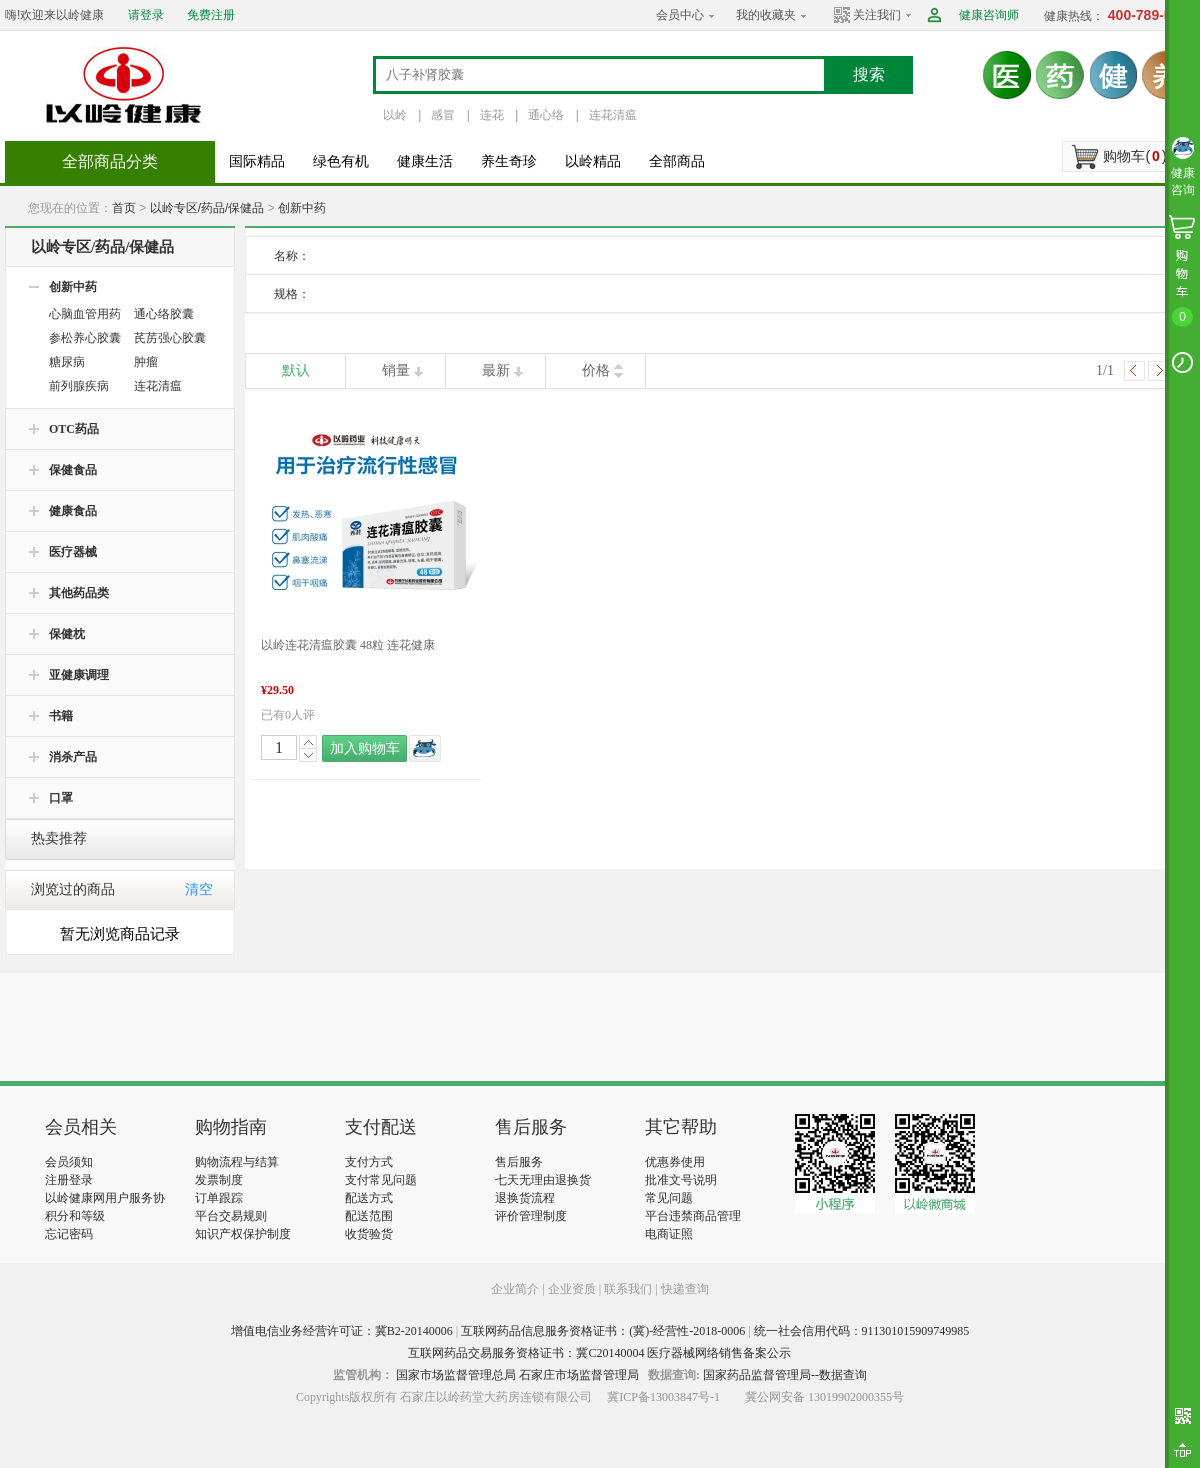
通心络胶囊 (164, 314)
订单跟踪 (219, 1198)
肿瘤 (146, 362)
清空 (199, 889)
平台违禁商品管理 (693, 1216)
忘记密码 (69, 1234)
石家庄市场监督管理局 (579, 1375)
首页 (124, 208)
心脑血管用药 (85, 314)
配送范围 (369, 1216)
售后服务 (519, 1162)
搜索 (869, 74)
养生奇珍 (509, 161)
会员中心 (680, 15)
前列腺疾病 (79, 386)
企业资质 (572, 1289)
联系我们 (628, 1289)
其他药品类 (79, 593)
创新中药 (302, 208)
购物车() (1134, 156)
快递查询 (685, 1289)
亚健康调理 (79, 675)
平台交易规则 (231, 1216)
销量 (396, 370)
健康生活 (425, 161)
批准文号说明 (681, 1180)
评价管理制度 (531, 1216)
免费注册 (211, 15)
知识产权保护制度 (243, 1234)
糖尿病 (67, 362)
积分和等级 (75, 1216)
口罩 (61, 798)
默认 (296, 370)
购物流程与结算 (237, 1162)
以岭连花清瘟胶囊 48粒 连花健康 (348, 645)
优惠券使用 (675, 1162)
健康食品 (73, 511)
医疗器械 (73, 552)
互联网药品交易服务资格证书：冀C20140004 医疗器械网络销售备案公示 (599, 1353)
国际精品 (257, 161)
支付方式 (369, 1162)
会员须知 (69, 1162)
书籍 (61, 716)
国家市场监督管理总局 (456, 1375)
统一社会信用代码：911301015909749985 (862, 1331)
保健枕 (67, 634)
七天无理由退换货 (543, 1180)
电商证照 (669, 1234)
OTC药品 (74, 429)
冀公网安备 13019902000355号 (824, 1397)
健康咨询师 (989, 15)
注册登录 (69, 1180)
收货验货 (369, 1234)
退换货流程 (525, 1198)
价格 (596, 370)
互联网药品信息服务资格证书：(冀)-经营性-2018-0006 (603, 1331)
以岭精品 (593, 161)
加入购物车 (365, 748)
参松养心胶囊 (85, 338)
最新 (496, 370)
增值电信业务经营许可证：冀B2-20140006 (342, 1331)
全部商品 (677, 161)
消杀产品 (73, 757)
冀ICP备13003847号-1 (663, 1397)
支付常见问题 (381, 1180)
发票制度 (219, 1180)
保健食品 (73, 470)
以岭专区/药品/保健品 (207, 208)
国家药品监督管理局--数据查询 (785, 1375)
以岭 (395, 115)
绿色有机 (341, 161)
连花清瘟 (613, 115)
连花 (492, 115)
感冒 (443, 115)
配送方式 (369, 1198)
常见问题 (669, 1198)
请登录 (146, 15)
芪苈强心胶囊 (170, 338)
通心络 (546, 115)
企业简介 (516, 1289)
